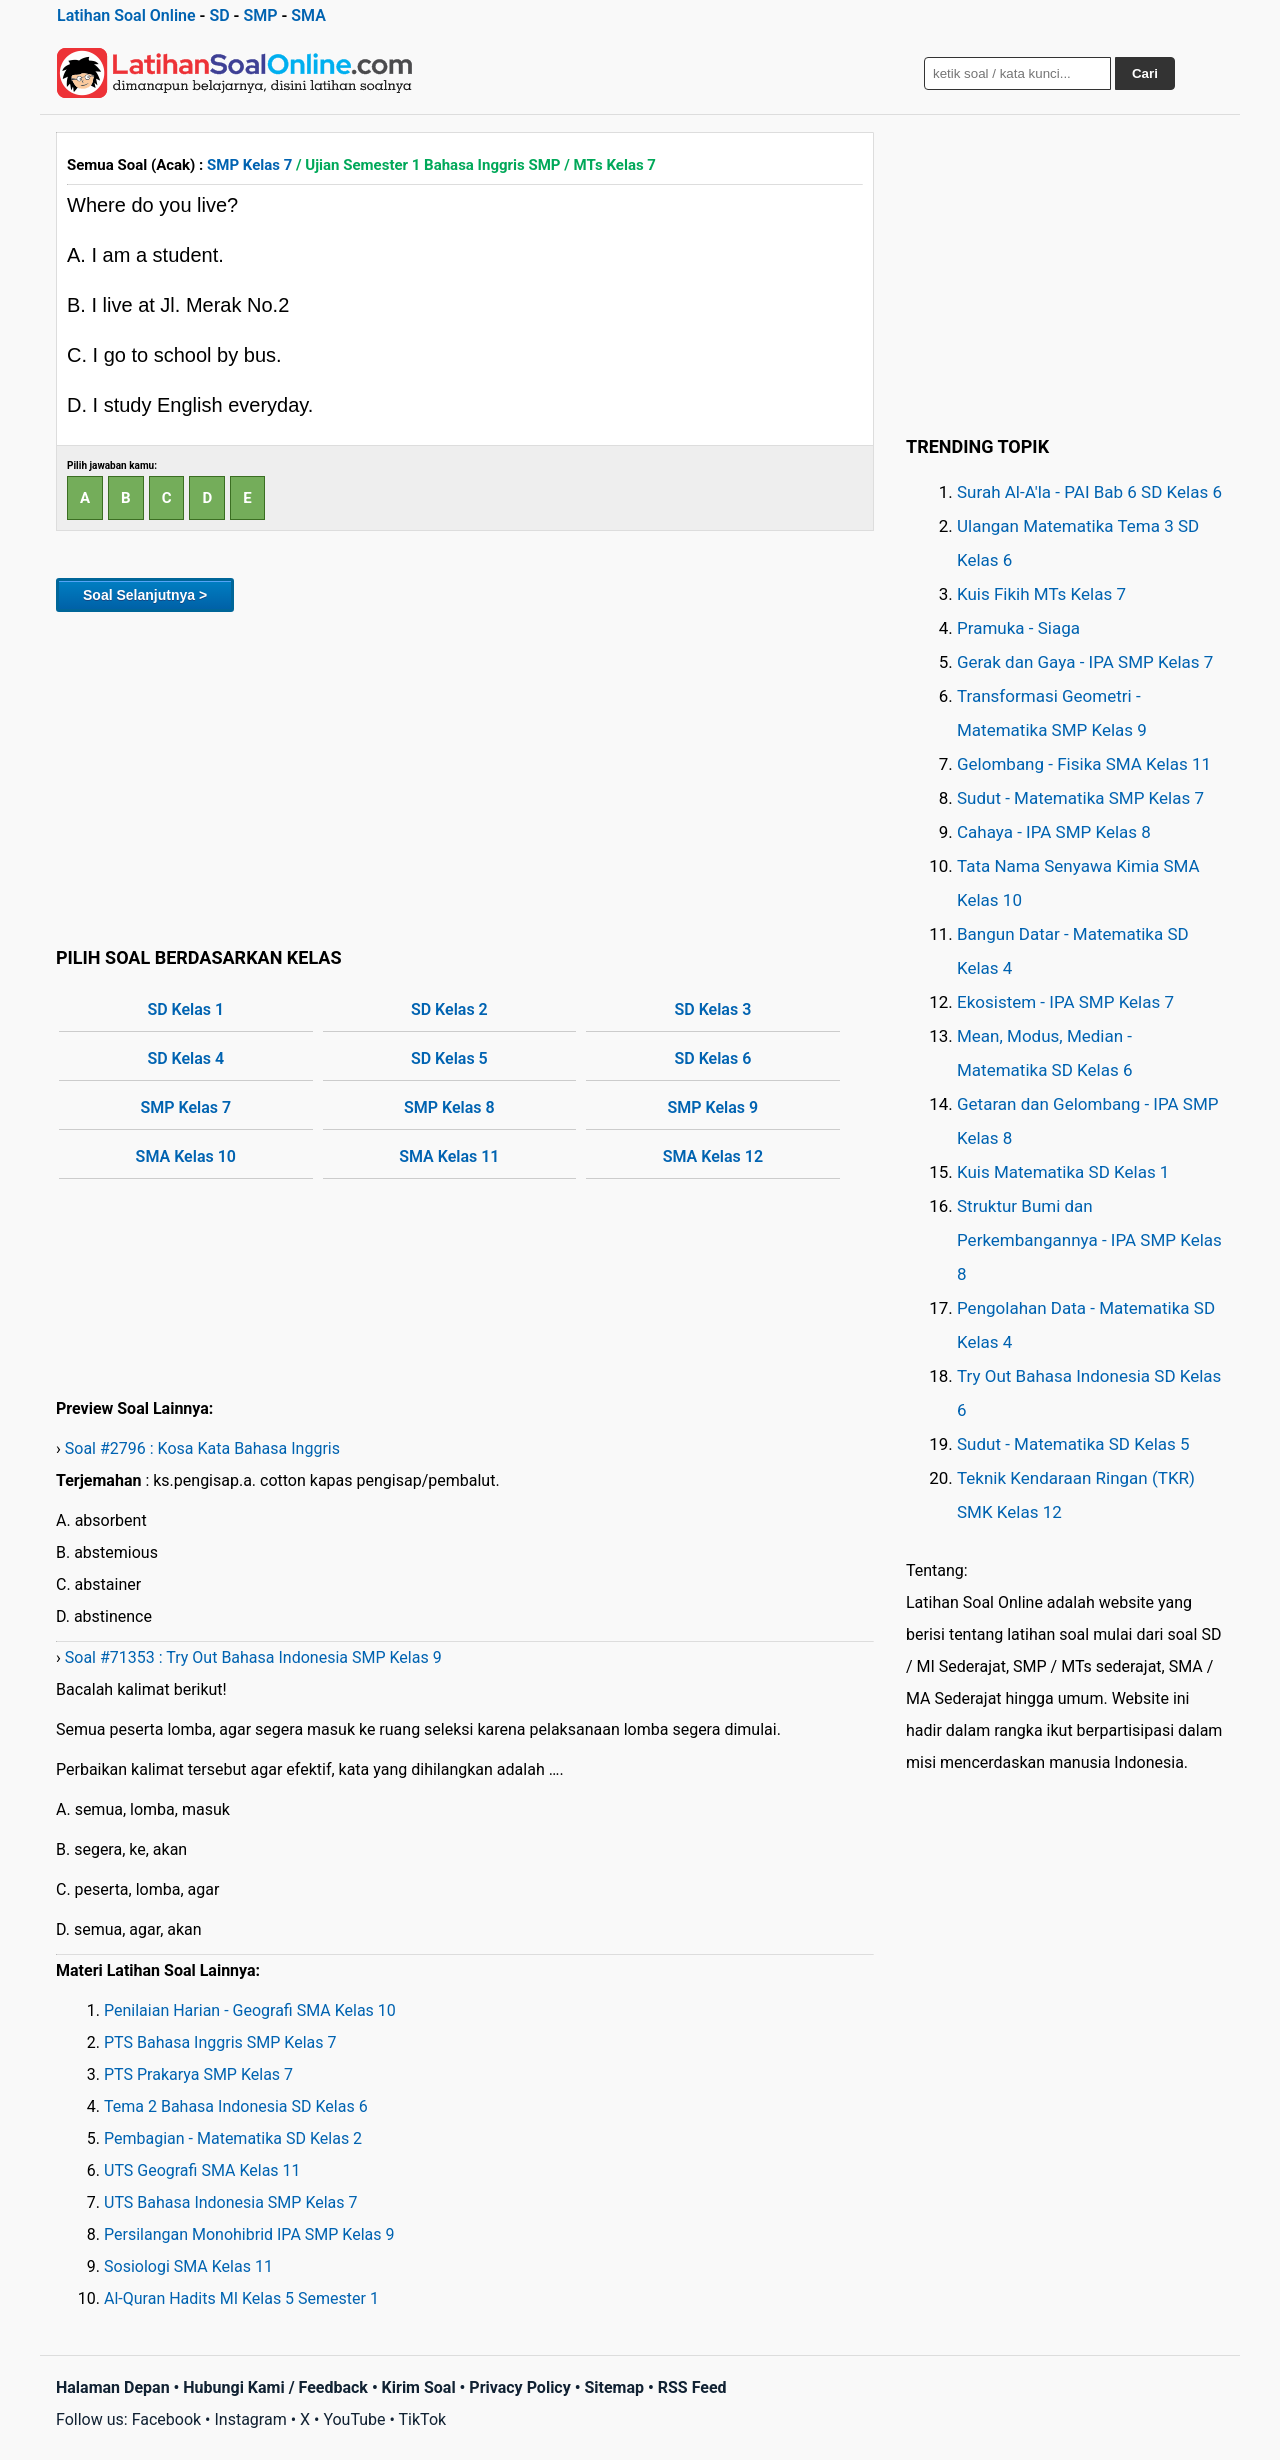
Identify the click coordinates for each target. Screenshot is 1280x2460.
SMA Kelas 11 (449, 1156)
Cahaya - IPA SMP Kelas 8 (1054, 832)
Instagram (250, 2419)
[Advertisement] (465, 776)
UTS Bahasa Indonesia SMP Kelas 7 (231, 2202)
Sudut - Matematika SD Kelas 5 (1073, 1444)
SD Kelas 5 (449, 1058)
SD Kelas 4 (185, 1058)
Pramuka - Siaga (1018, 628)
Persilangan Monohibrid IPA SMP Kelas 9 (249, 2234)
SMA (308, 15)
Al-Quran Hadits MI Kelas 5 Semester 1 (241, 2298)
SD (219, 15)
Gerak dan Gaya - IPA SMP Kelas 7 (1085, 662)
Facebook (166, 2419)
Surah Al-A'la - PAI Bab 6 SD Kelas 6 (1089, 492)
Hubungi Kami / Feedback (275, 2387)
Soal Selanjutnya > (145, 595)
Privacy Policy (519, 2387)
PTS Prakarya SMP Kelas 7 (198, 2074)
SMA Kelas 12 (713, 1156)
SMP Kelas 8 (449, 1107)
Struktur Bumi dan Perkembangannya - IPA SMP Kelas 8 (1089, 1240)
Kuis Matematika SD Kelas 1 (1063, 1172)
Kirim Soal (419, 2387)
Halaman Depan (113, 2387)
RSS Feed (692, 2387)
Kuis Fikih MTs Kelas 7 (1041, 594)
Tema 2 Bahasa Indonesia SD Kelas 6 (236, 2106)
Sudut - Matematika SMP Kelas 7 (1080, 798)
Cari (1145, 73)
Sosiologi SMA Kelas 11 (188, 2266)
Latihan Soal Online (126, 15)
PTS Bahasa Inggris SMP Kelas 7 (220, 2042)
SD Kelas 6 (712, 1058)
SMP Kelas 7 (249, 165)
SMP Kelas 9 (713, 1107)
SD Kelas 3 (712, 1009)
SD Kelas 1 (185, 1009)
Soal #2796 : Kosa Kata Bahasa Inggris (202, 1448)
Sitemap (614, 2387)
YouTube (354, 2419)
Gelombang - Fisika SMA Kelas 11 (1084, 764)
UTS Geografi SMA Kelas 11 (202, 2170)
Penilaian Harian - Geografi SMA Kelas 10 (250, 2010)
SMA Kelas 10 (186, 1156)
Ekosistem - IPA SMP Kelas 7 (1065, 1002)
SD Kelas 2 (449, 1009)
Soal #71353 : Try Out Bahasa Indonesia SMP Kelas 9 (253, 1657)
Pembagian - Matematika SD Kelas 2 (233, 2138)
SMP (260, 15)
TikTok (423, 2419)
